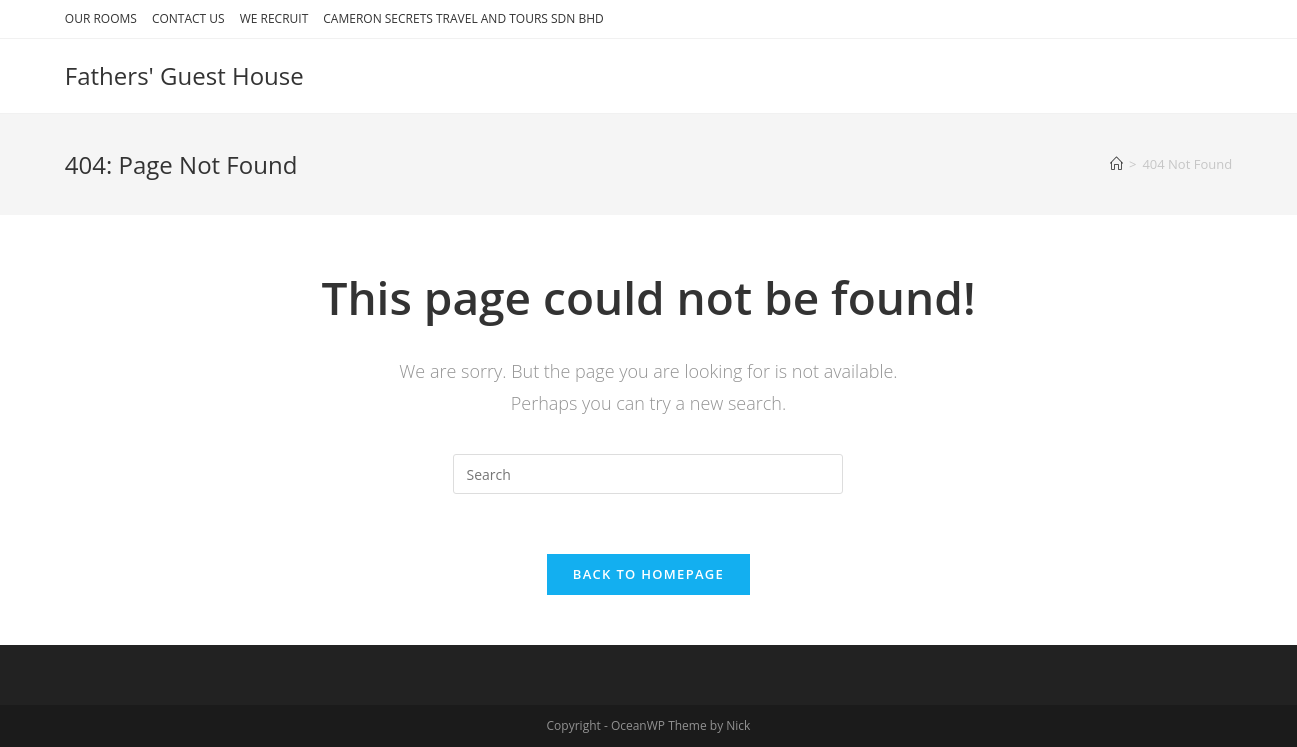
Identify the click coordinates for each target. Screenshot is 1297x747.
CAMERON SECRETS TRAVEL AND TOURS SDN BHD (463, 18)
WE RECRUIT (274, 18)
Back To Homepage (648, 574)
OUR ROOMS (101, 18)
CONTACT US (188, 18)
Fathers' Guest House (184, 75)
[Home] (1116, 164)
